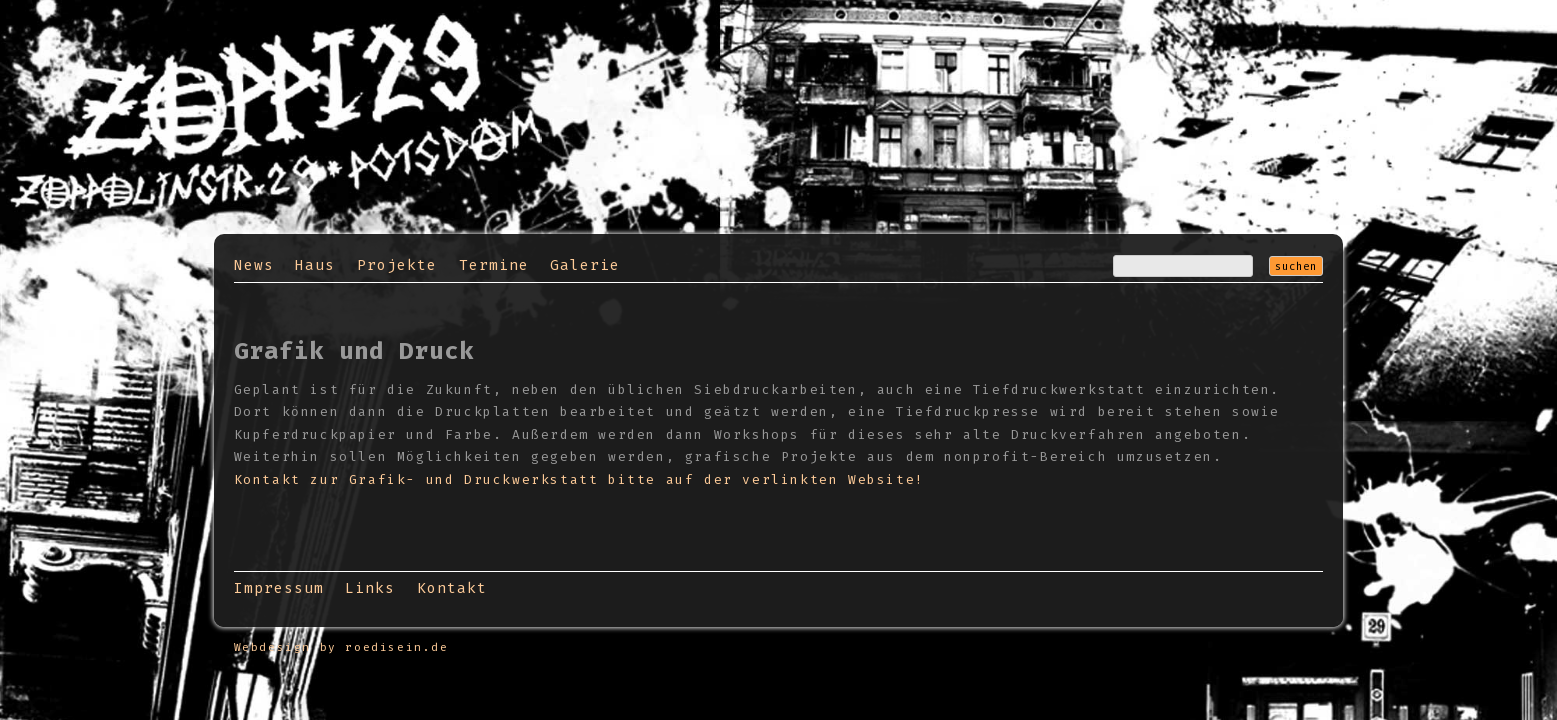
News (254, 265)
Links (370, 588)
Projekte (397, 265)
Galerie (585, 265)
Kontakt (452, 588)
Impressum (279, 588)
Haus (315, 265)
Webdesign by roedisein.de (341, 647)
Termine (494, 265)
